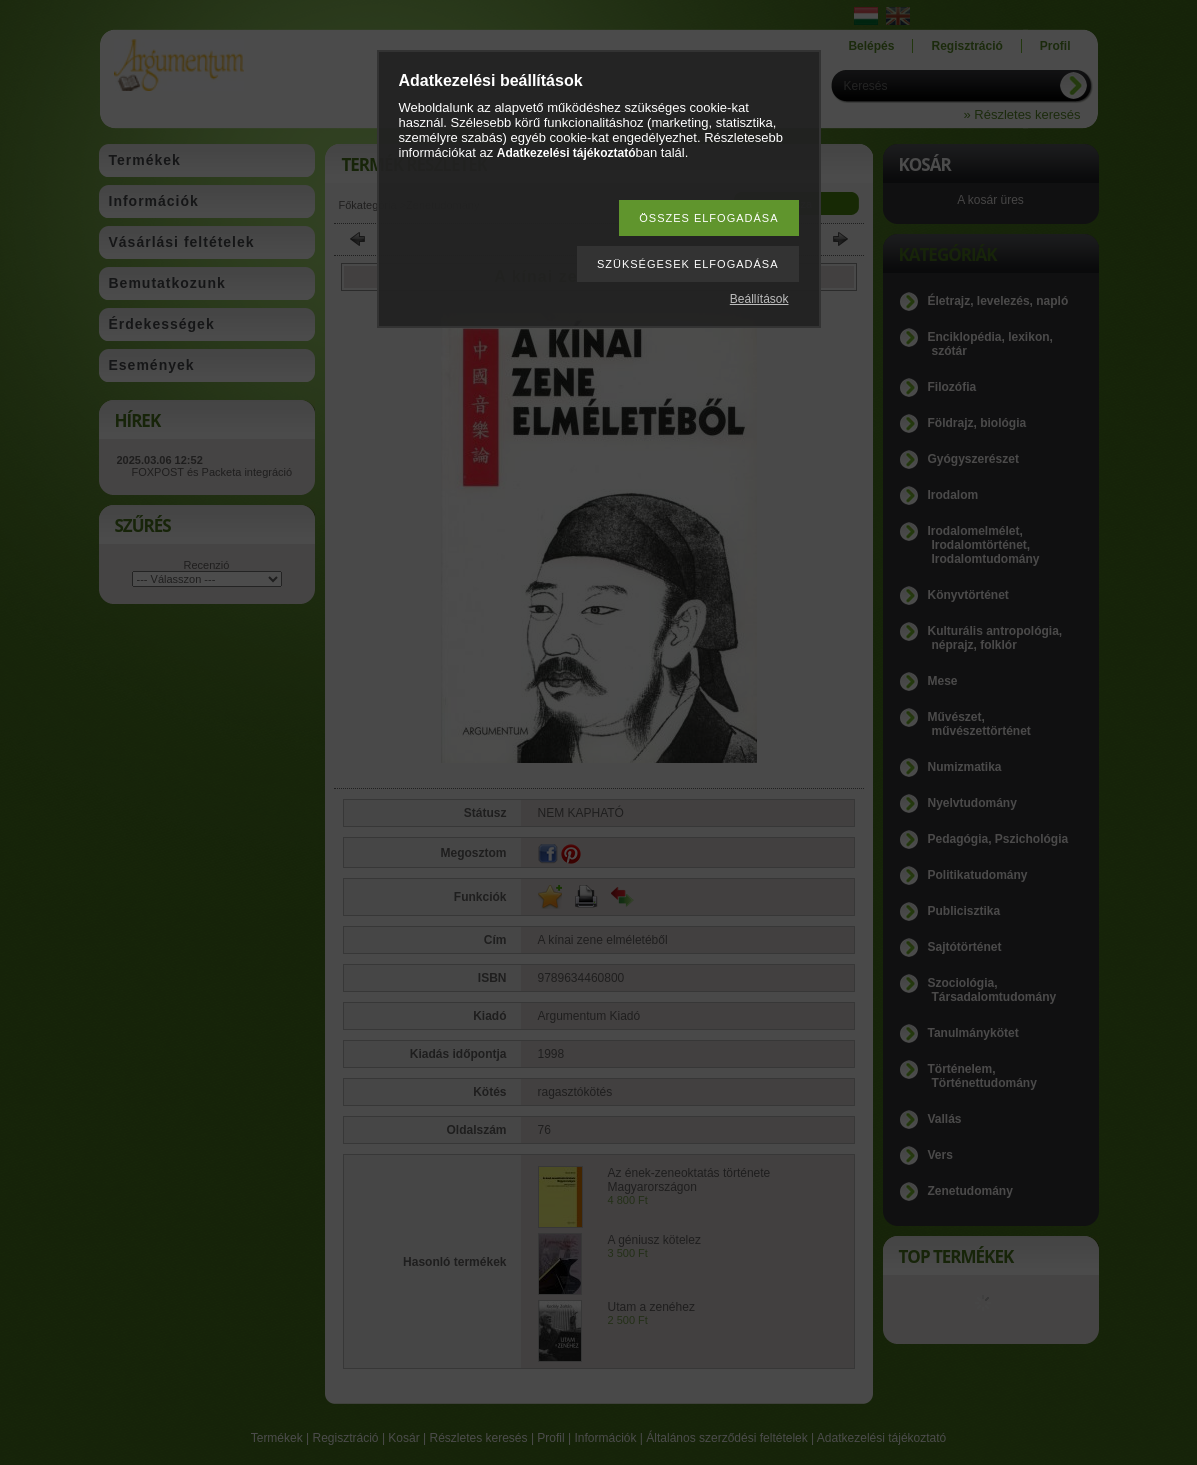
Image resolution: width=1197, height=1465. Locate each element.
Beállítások (759, 299)
